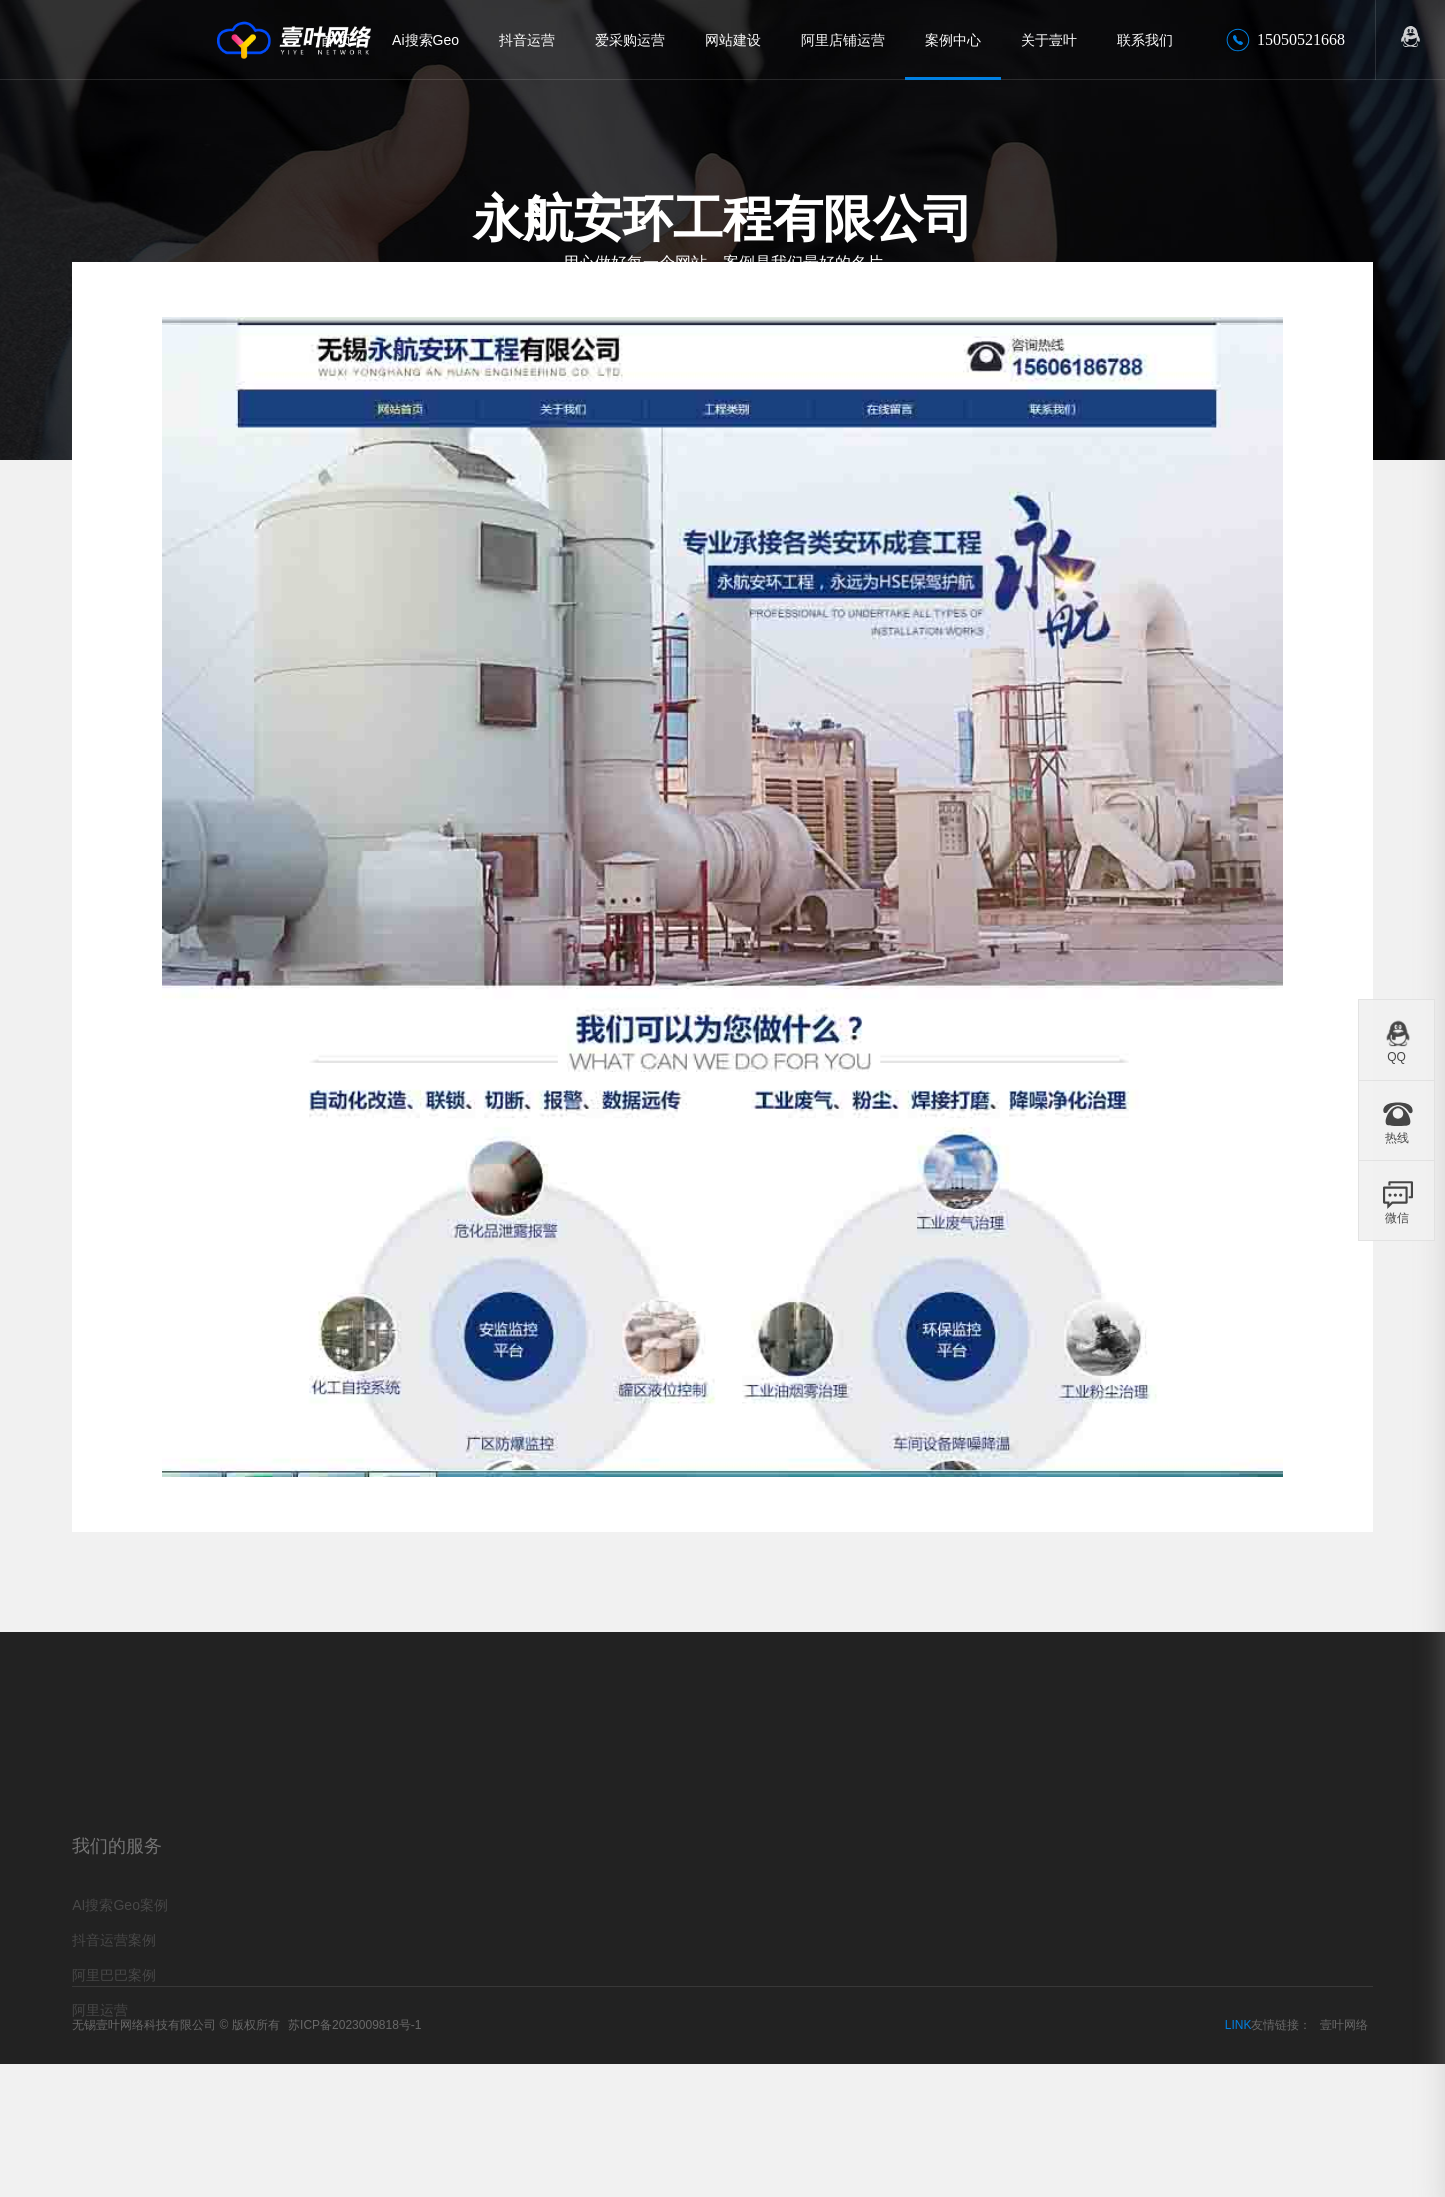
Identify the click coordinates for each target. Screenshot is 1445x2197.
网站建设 (733, 40)
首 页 (336, 40)
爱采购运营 (630, 40)
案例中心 (953, 40)
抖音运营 (527, 40)
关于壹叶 (1049, 40)
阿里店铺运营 (843, 40)
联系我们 (1145, 40)
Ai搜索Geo (425, 40)
